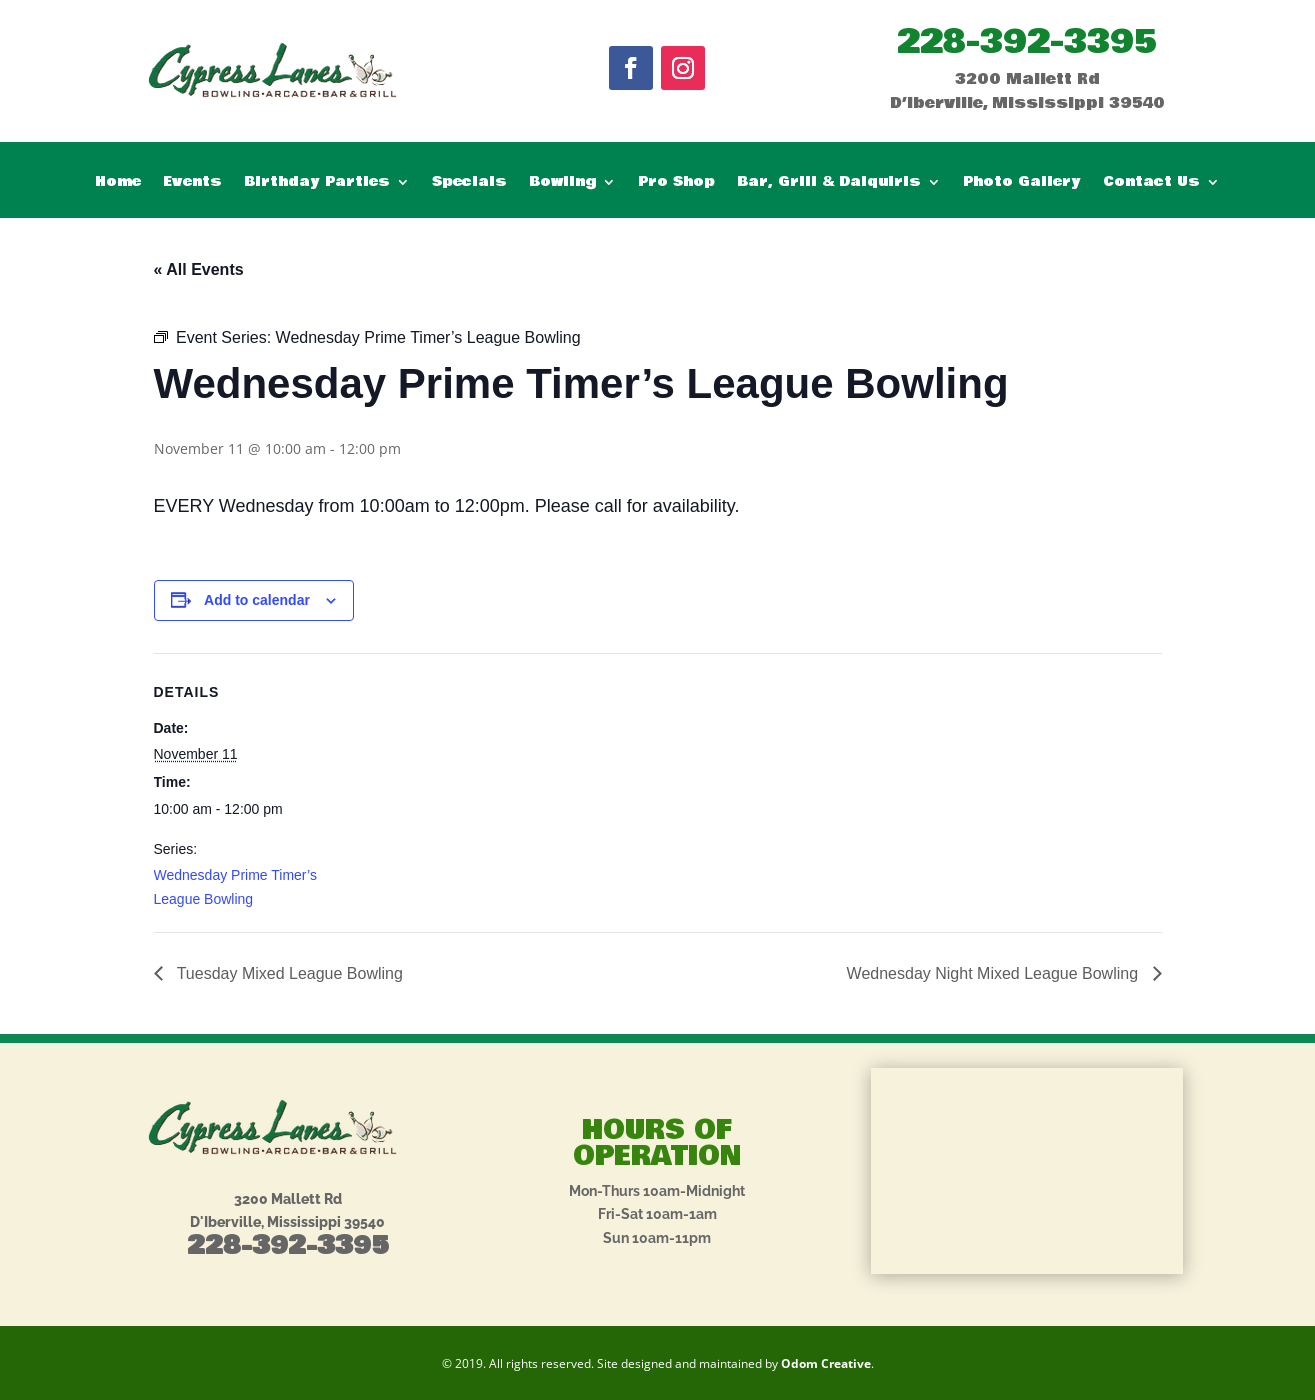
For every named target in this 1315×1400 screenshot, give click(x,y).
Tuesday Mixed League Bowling (288, 973)
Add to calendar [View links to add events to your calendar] (257, 600)
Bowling (562, 183)
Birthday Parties (317, 183)
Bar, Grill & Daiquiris (829, 183)
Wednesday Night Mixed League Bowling (995, 973)
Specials (469, 183)
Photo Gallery (1022, 183)
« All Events (199, 269)
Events (192, 183)
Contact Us (1151, 183)
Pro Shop (676, 183)
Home (118, 183)
